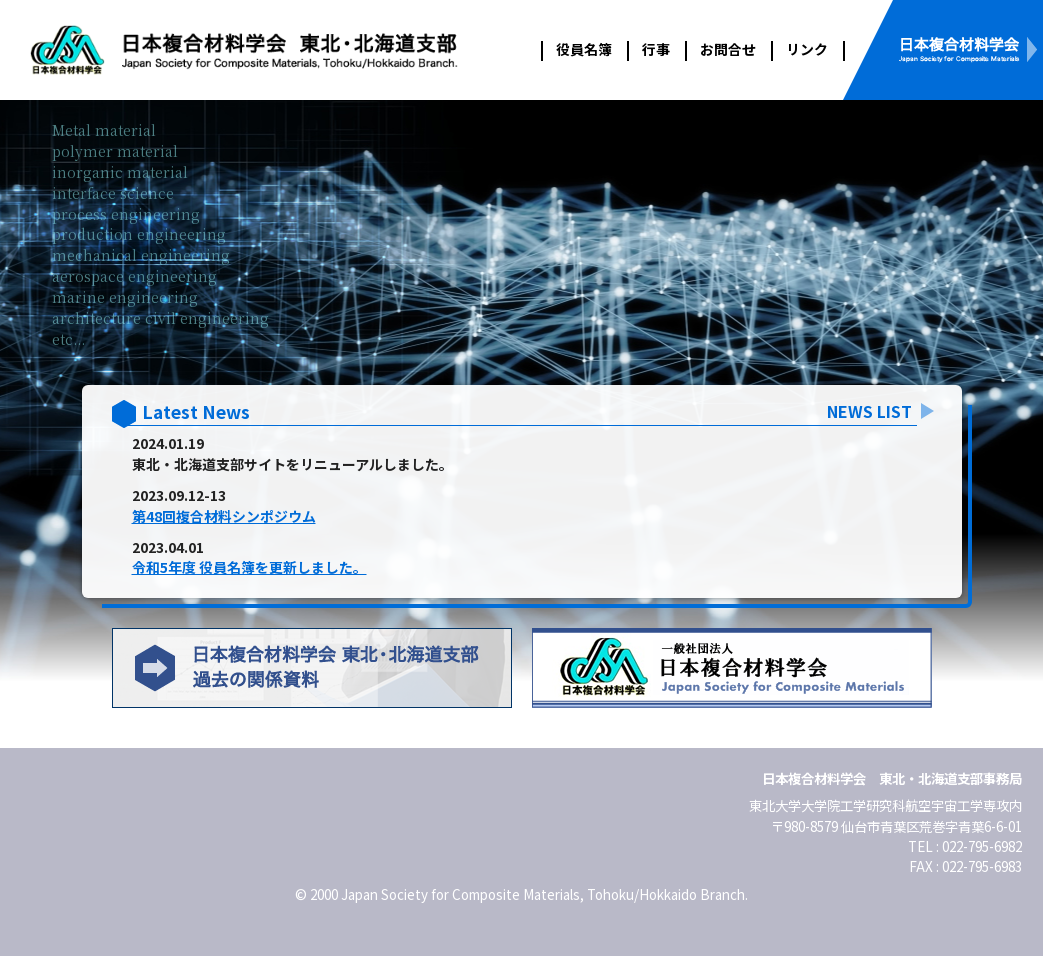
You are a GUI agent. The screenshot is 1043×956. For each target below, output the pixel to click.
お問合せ (728, 49)
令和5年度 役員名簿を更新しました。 (249, 567)
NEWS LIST (869, 411)
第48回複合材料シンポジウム (224, 516)
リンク (807, 49)
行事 (656, 49)
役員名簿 (584, 49)
